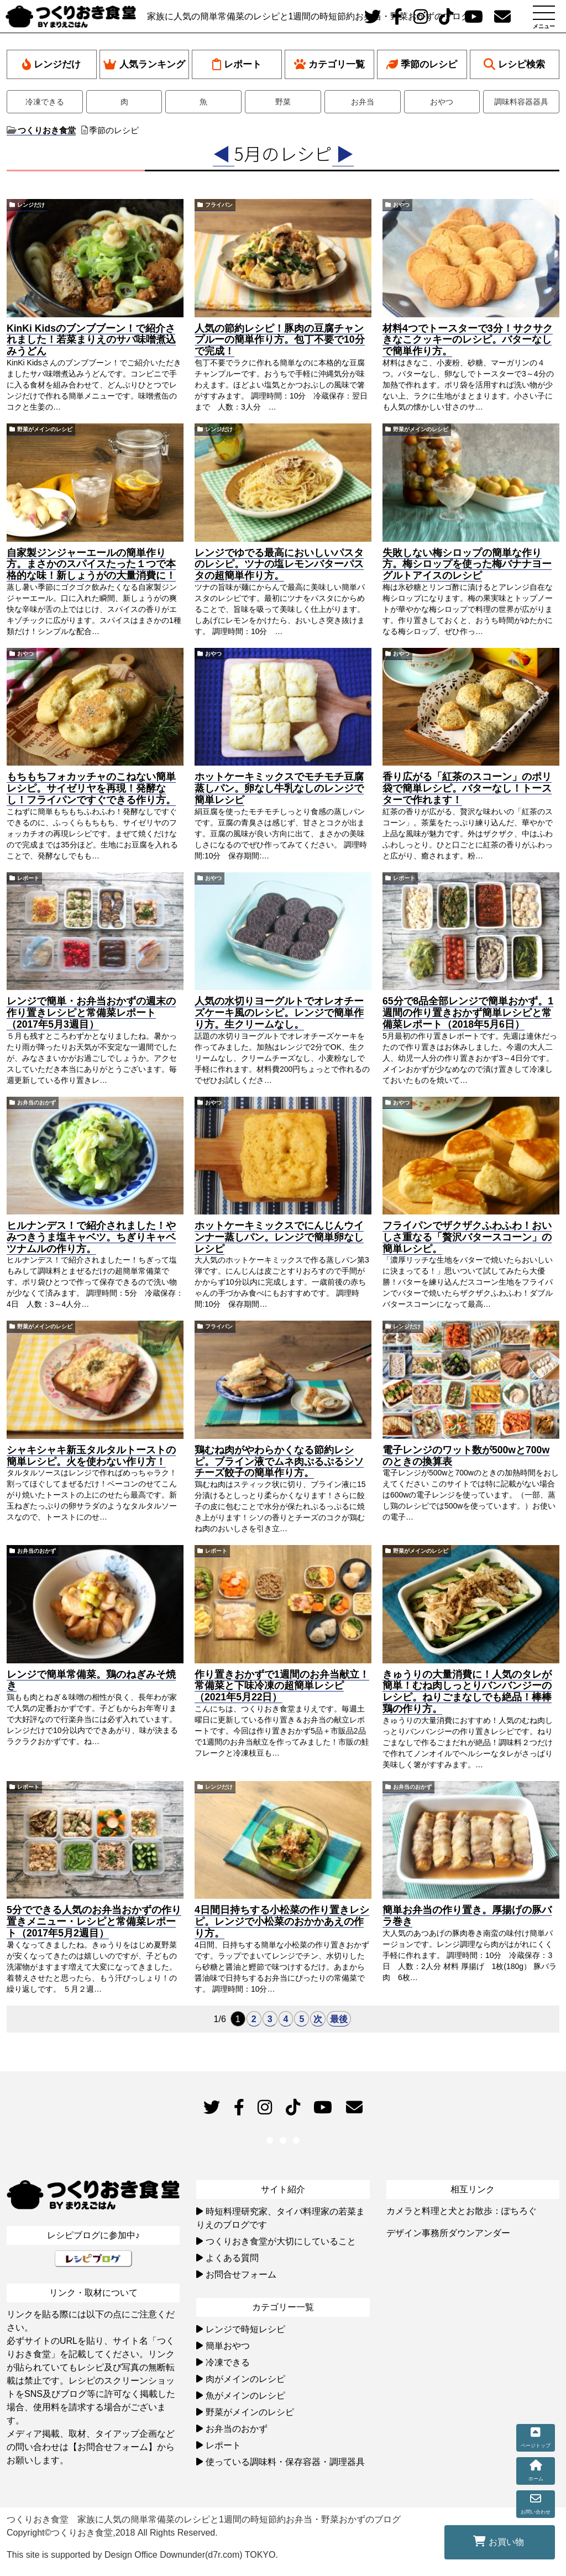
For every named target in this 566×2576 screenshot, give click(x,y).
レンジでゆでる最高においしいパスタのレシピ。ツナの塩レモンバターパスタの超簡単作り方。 (279, 564)
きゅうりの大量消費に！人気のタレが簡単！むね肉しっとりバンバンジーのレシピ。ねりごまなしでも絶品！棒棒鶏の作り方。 (467, 1691)
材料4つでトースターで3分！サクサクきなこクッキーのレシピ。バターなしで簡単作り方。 (467, 340)
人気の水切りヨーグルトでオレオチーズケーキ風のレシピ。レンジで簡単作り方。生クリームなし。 (279, 1013)
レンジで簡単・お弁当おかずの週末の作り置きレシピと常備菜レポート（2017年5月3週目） (91, 1013)
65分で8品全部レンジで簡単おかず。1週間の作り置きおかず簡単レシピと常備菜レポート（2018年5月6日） (467, 1013)
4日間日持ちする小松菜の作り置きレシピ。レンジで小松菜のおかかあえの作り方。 (282, 1921)
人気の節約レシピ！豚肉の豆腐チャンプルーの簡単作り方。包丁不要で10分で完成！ (280, 340)
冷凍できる (44, 101)
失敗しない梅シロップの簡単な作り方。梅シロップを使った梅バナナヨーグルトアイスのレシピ (467, 564)
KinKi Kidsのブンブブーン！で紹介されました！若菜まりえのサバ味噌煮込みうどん (91, 340)
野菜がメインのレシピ (44, 429)
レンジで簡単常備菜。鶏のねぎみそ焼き (91, 1680)
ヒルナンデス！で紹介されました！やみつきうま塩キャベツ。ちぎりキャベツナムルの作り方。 (91, 1237)
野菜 (283, 101)
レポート (236, 64)
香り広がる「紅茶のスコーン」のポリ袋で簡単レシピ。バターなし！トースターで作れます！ (467, 788)
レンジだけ (51, 64)
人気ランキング (144, 64)
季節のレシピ (421, 64)
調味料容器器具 (521, 101)
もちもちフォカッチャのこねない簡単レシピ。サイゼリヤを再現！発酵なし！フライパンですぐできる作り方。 (91, 788)
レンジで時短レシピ (245, 2329)
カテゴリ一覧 (329, 64)
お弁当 (362, 101)
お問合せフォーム (241, 2274)
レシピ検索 (514, 64)
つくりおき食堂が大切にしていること (281, 2241)
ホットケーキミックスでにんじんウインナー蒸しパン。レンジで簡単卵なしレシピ (279, 1237)
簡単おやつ (228, 2345)
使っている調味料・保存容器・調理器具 (285, 2462)
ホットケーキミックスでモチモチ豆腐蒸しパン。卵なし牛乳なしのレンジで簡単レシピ (279, 788)
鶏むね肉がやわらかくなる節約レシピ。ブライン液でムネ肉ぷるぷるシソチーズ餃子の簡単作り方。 (279, 1461)
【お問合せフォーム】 (113, 2447)
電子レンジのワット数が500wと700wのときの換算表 (465, 1455)
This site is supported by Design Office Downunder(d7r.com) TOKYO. (142, 2554)
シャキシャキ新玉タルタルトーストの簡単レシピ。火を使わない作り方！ (91, 1455)
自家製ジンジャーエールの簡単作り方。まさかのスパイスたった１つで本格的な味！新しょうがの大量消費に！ (91, 564)
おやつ (441, 101)
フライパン (219, 205)
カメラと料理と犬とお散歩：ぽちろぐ (461, 2211)
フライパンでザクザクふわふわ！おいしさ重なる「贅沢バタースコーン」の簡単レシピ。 (467, 1237)
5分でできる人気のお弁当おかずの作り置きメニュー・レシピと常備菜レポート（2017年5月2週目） (94, 1921)
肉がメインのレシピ (245, 2379)
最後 (339, 2019)
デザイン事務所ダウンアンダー (448, 2233)
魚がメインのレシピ (245, 2395)
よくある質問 (232, 2258)
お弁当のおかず (36, 1102)
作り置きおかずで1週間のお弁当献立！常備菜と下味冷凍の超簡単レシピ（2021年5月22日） (282, 1686)
